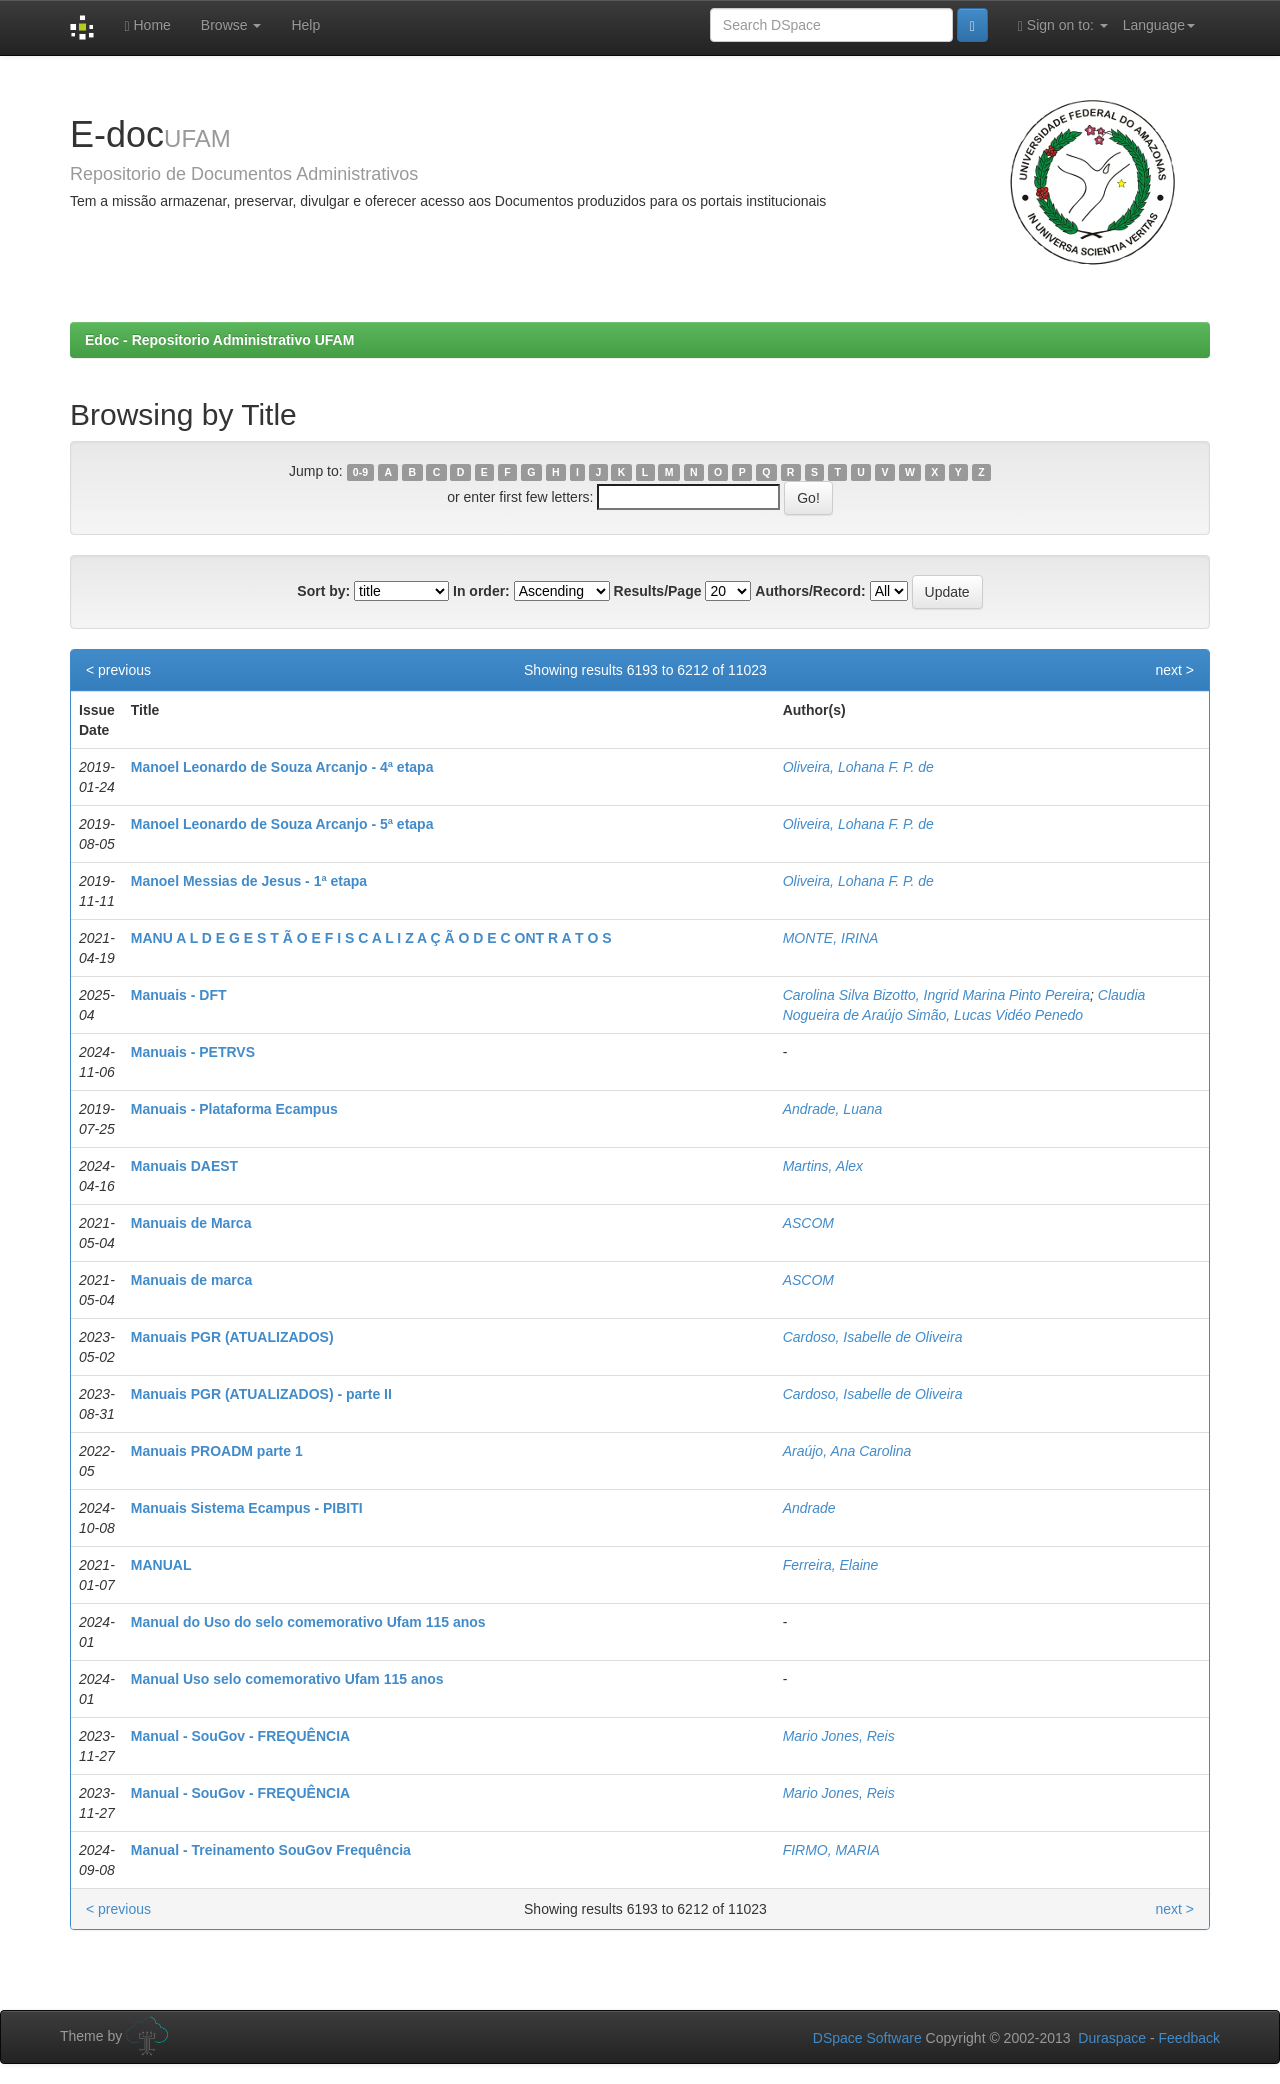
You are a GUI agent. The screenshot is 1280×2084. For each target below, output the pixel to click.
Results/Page (658, 591)
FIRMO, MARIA (831, 1850)
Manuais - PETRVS (193, 1052)
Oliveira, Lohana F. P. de (858, 767)
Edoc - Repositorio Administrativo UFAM (219, 340)
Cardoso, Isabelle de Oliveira (873, 1337)
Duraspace (1112, 2038)
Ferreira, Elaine (831, 1565)
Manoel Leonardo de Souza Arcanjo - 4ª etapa (282, 767)
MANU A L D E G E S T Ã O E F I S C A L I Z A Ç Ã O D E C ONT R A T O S (371, 938)
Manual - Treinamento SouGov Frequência (271, 1850)
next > (1174, 670)
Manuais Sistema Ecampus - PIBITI (247, 1508)
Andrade (809, 1508)
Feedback (1189, 2038)
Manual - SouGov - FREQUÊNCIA (240, 1736)
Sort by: (323, 591)
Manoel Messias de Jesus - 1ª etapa (249, 881)
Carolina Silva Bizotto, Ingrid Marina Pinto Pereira (936, 995)
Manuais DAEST (184, 1166)
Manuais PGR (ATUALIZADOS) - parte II (261, 1394)
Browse (231, 25)
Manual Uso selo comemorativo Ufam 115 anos (287, 1679)
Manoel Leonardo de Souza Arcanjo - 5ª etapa (282, 824)
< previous (118, 670)
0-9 (360, 472)
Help (305, 25)
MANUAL (161, 1565)
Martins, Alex (823, 1166)
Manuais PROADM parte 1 (217, 1451)
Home (147, 25)
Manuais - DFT (179, 995)
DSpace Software (867, 2038)
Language (1159, 25)
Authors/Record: (810, 591)
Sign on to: (1063, 25)
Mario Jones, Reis (839, 1736)
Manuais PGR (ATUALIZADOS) (232, 1337)
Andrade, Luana (833, 1109)
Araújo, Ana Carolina (847, 1451)
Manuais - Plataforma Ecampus (234, 1109)
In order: (481, 591)
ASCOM (808, 1223)
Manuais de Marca (191, 1223)
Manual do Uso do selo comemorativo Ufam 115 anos (308, 1622)
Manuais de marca (191, 1280)
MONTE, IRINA (831, 938)
